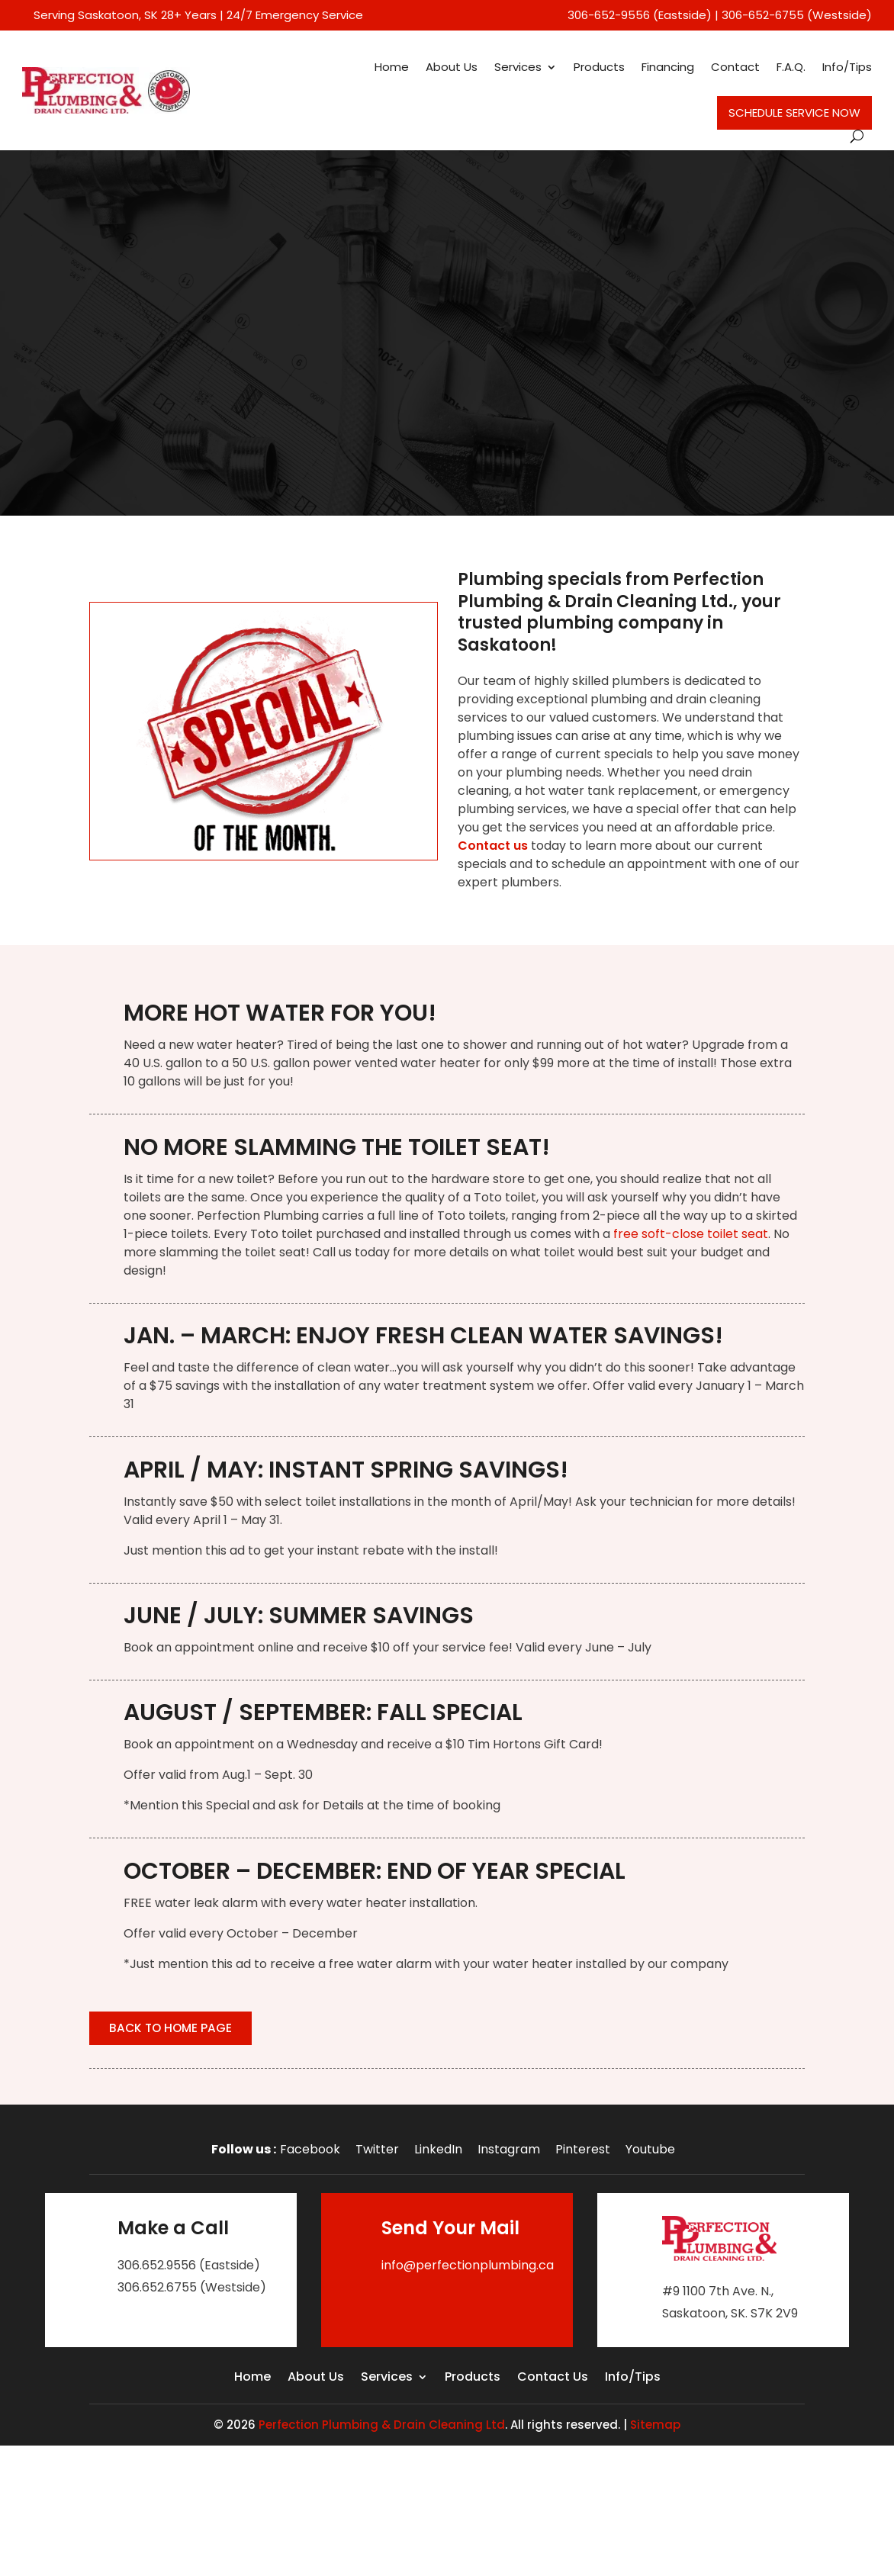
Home (392, 67)
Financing (668, 67)
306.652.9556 (156, 2268)
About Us (452, 67)
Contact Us (552, 2381)
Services (518, 67)
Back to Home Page (176, 2030)
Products (599, 67)
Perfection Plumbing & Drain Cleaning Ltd (382, 2428)
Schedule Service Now (794, 113)
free (625, 1234)
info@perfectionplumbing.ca (467, 2268)
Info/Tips (847, 67)
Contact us (493, 845)
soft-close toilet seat (703, 1234)
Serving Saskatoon (86, 15)
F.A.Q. (791, 67)
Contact (735, 67)
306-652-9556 (609, 15)
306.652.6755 (157, 2290)
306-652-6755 (763, 15)
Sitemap (655, 2428)
